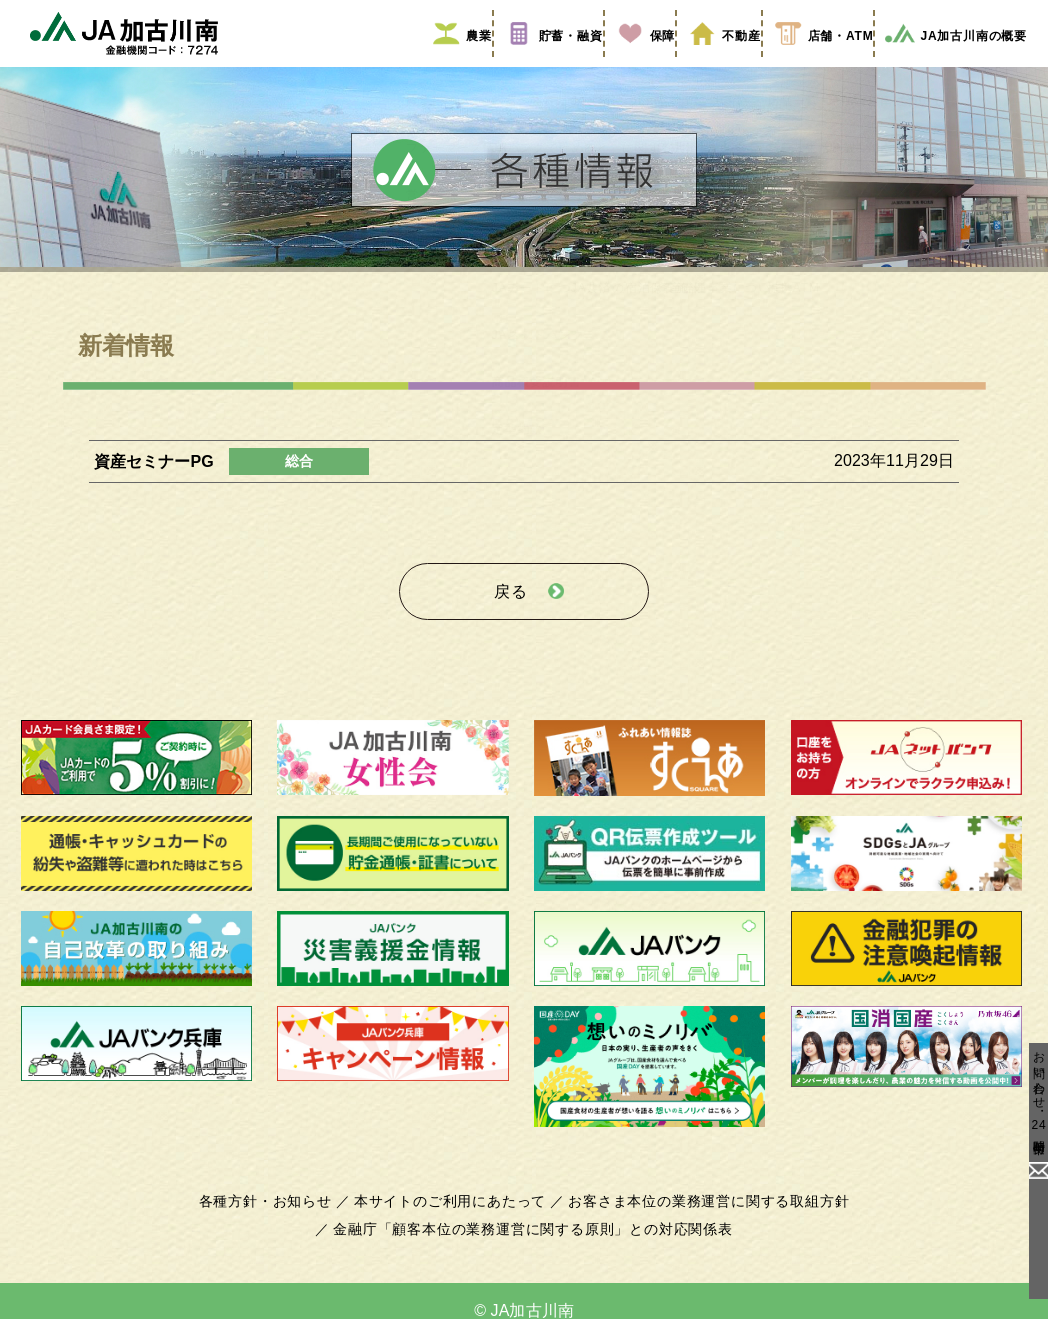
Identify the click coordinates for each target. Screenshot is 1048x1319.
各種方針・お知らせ (276, 1216)
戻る (511, 611)
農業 (454, 63)
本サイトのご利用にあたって (453, 1216)
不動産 (713, 63)
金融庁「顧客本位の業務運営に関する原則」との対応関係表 (533, 1244)
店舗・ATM (813, 63)
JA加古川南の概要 (948, 63)
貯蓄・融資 (545, 63)
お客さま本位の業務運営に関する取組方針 (701, 1216)
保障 (636, 63)
